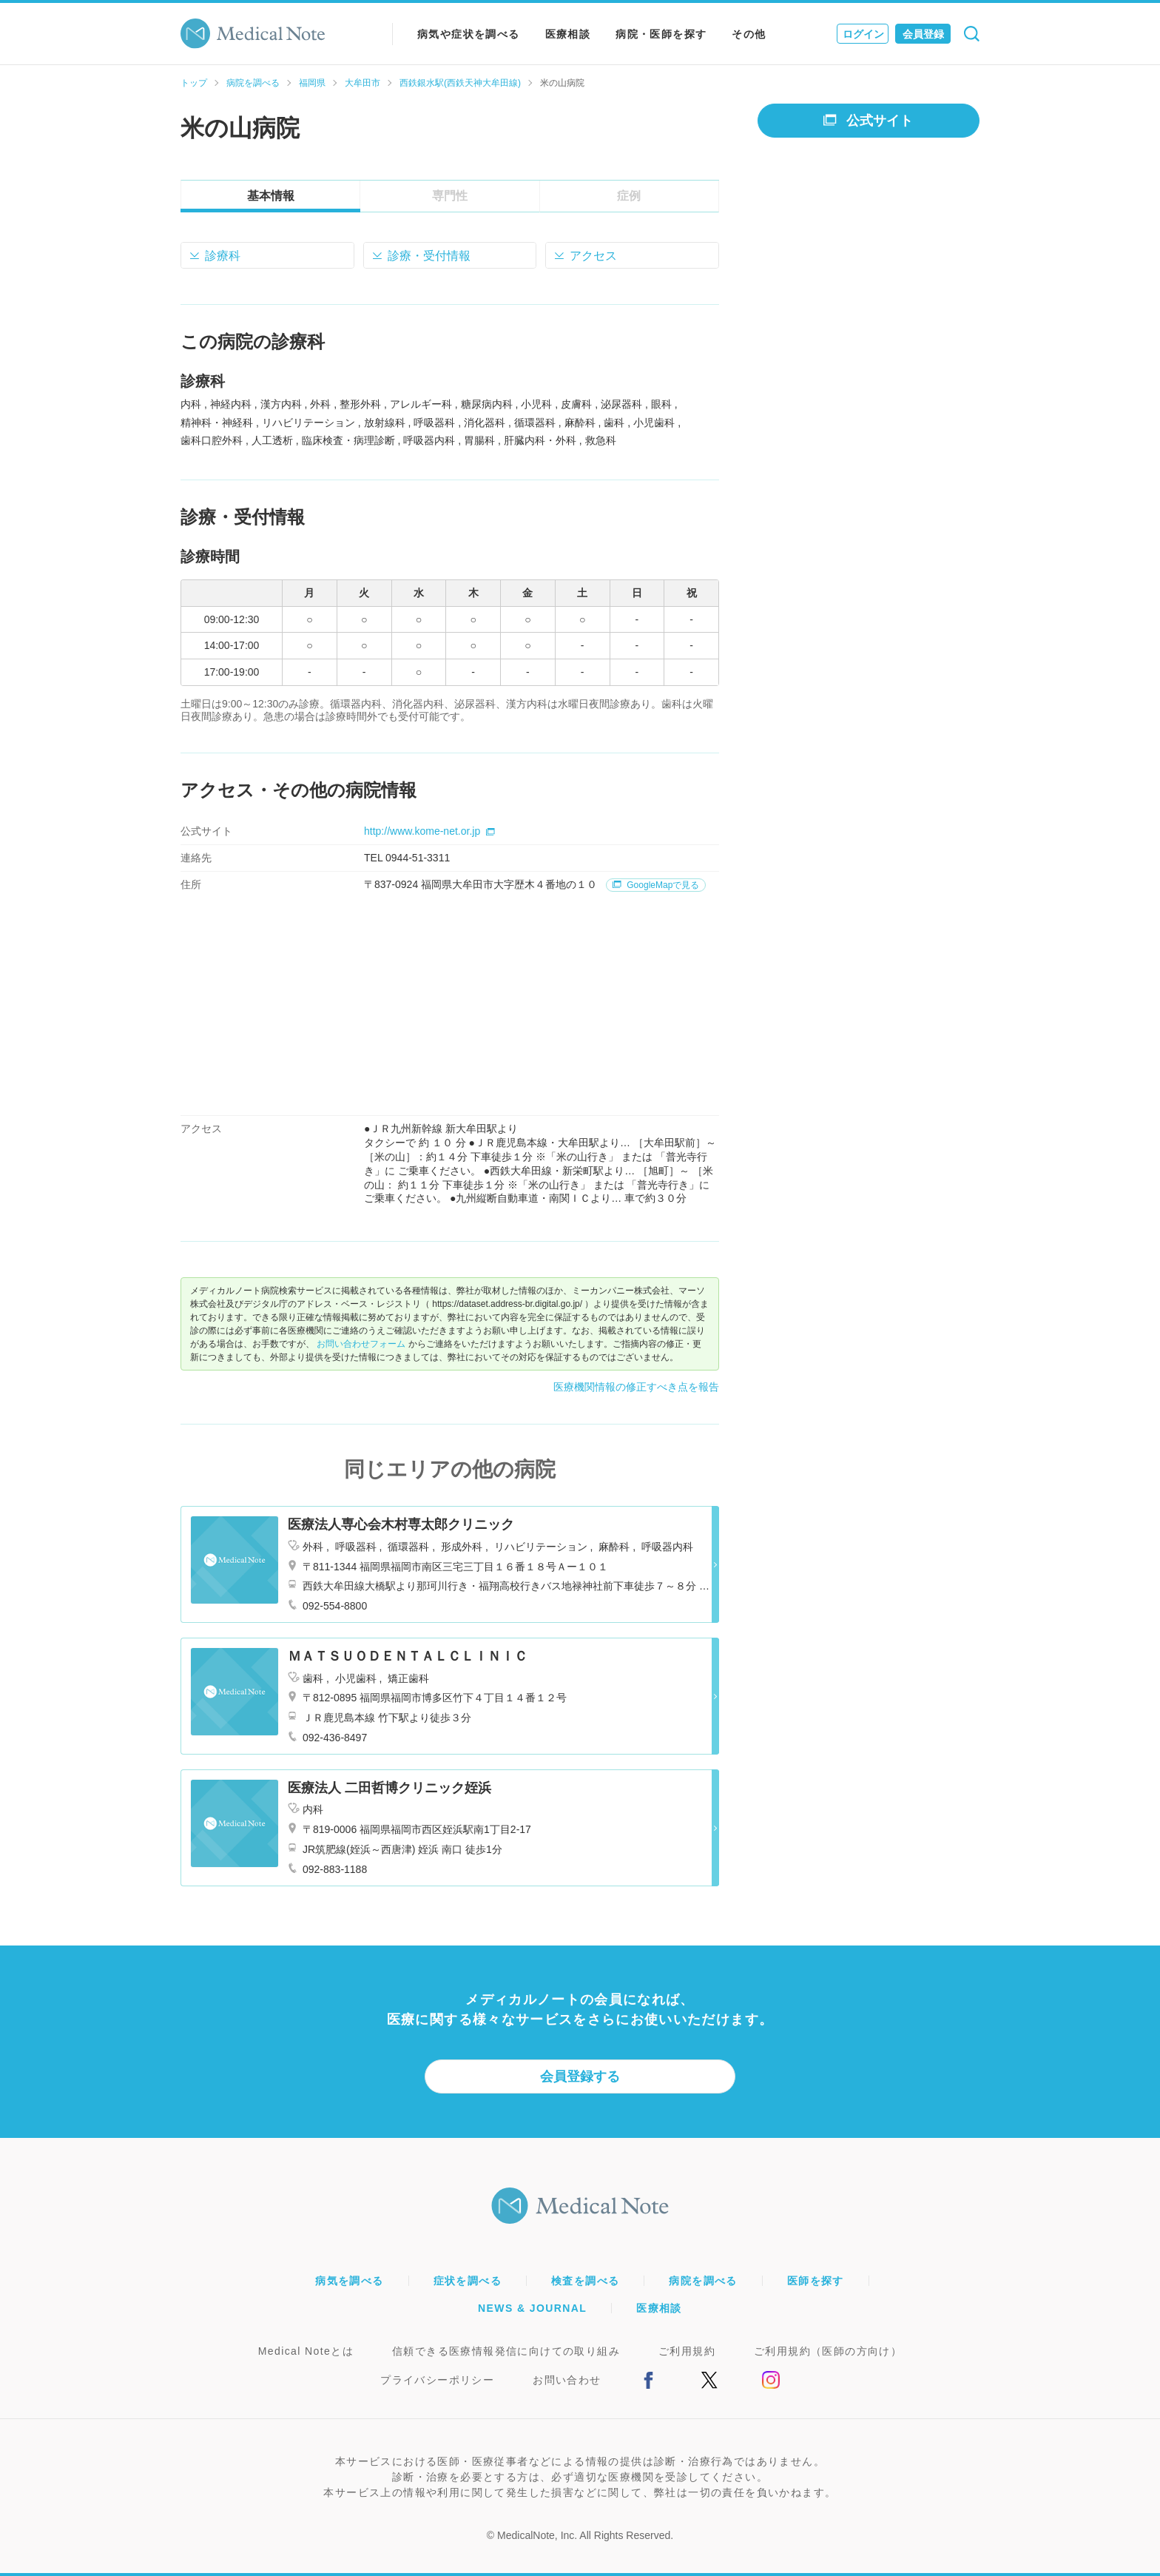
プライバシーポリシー (437, 2380)
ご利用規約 (686, 2351)
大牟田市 (362, 83)
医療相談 (568, 34)
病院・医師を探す (661, 34)
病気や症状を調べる (468, 34)
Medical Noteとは (306, 2351)
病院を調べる (253, 83)
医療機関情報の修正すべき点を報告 (636, 1387)
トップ (194, 83)
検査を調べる (585, 2281)
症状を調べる (468, 2281)
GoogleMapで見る (656, 885)
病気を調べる (349, 2281)
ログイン (863, 34)
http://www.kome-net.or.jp (429, 831)
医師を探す (815, 2281)
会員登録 (923, 34)
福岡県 (312, 83)
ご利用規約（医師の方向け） (828, 2351)
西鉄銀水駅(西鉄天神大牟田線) (460, 83)
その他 (749, 34)
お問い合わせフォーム (361, 1344)
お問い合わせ (567, 2380)
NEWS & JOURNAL (532, 2308)
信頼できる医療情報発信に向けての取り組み (506, 2351)
